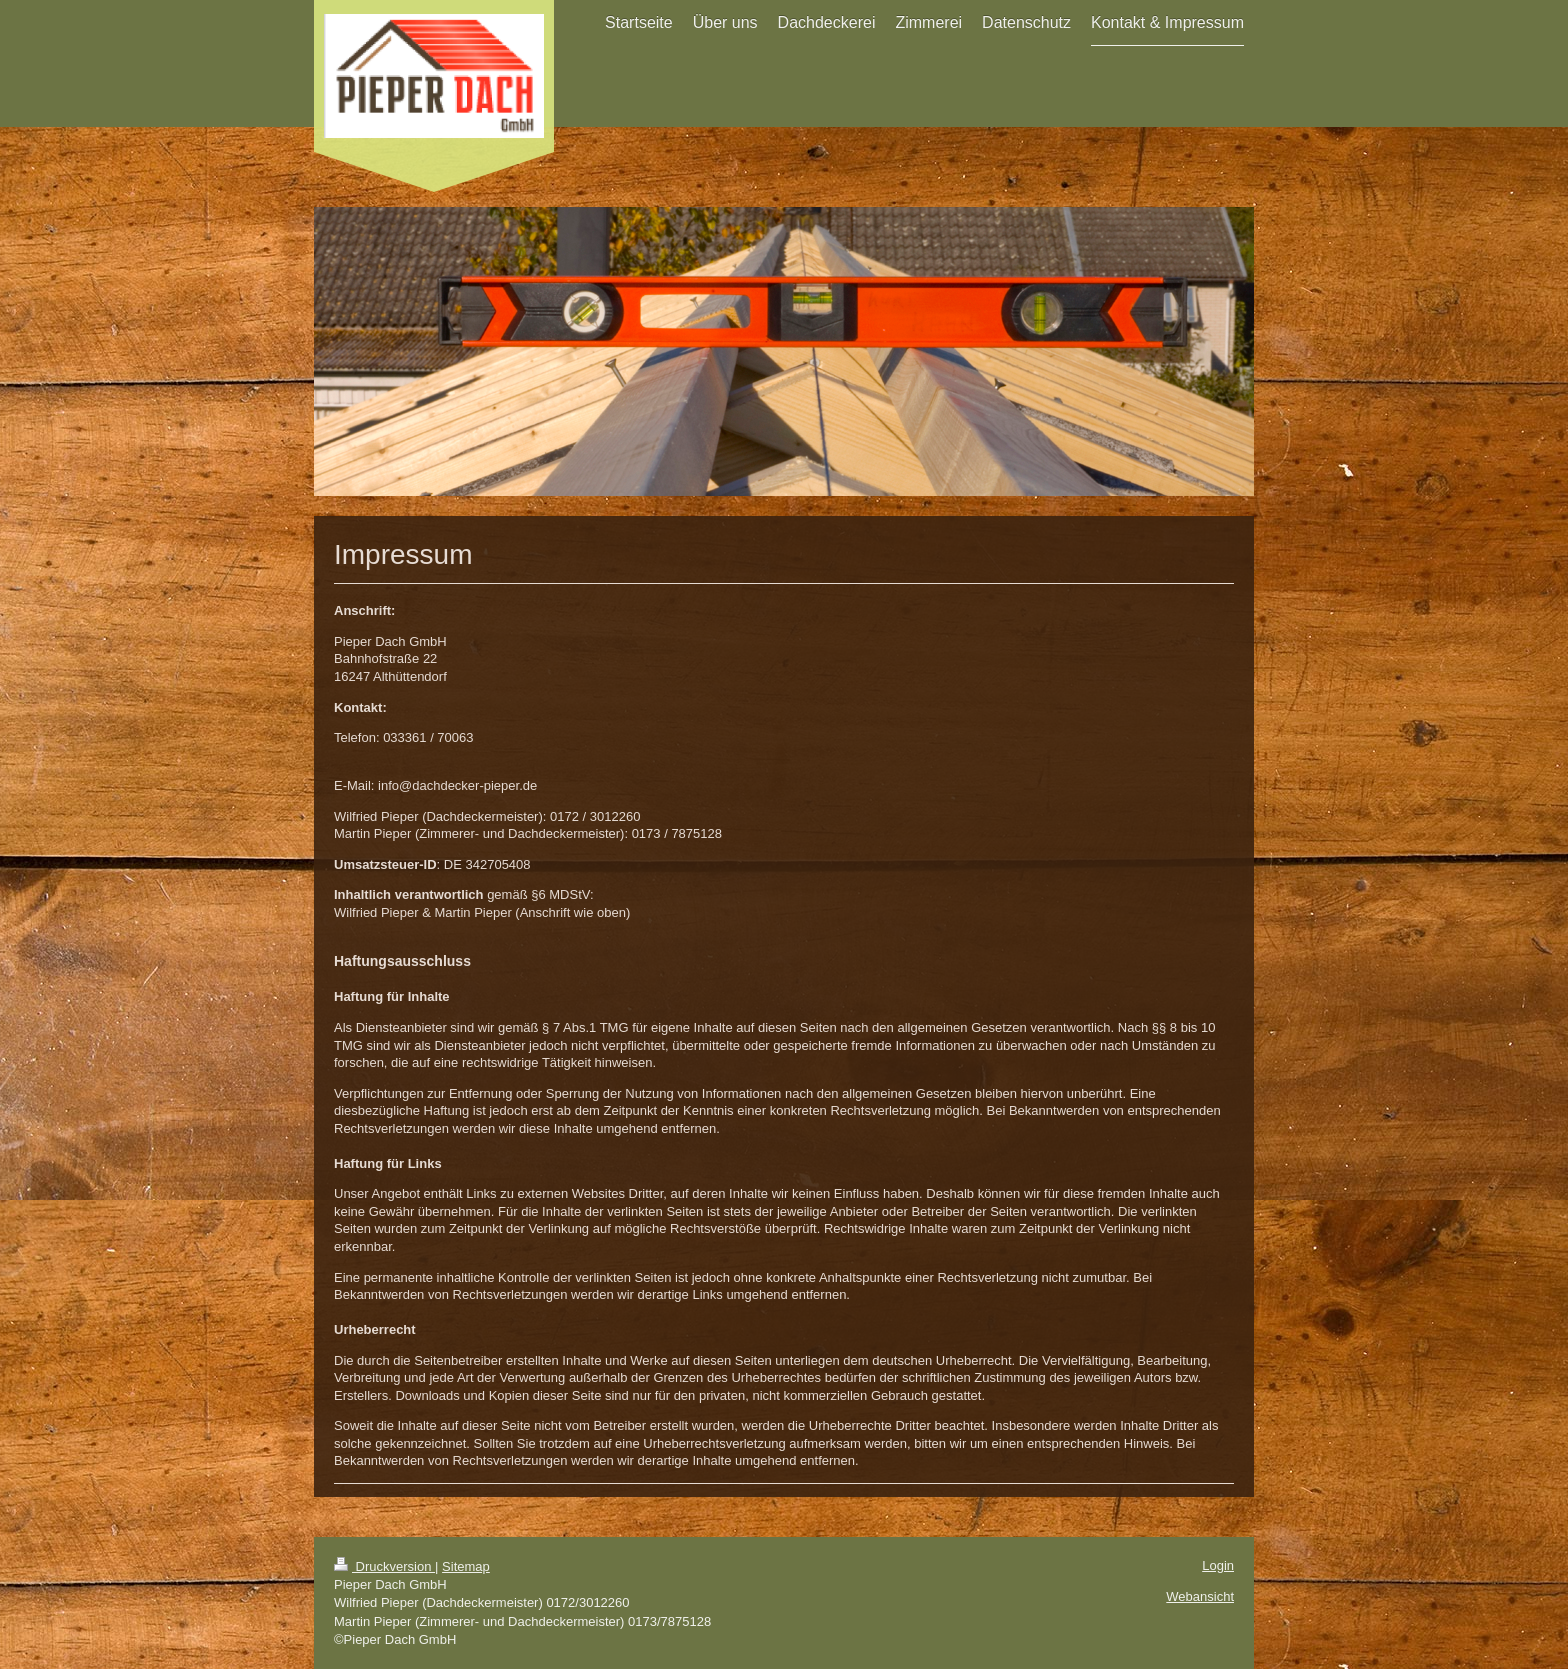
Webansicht (1200, 1596)
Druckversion (384, 1566)
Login (1218, 1565)
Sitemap (466, 1566)
